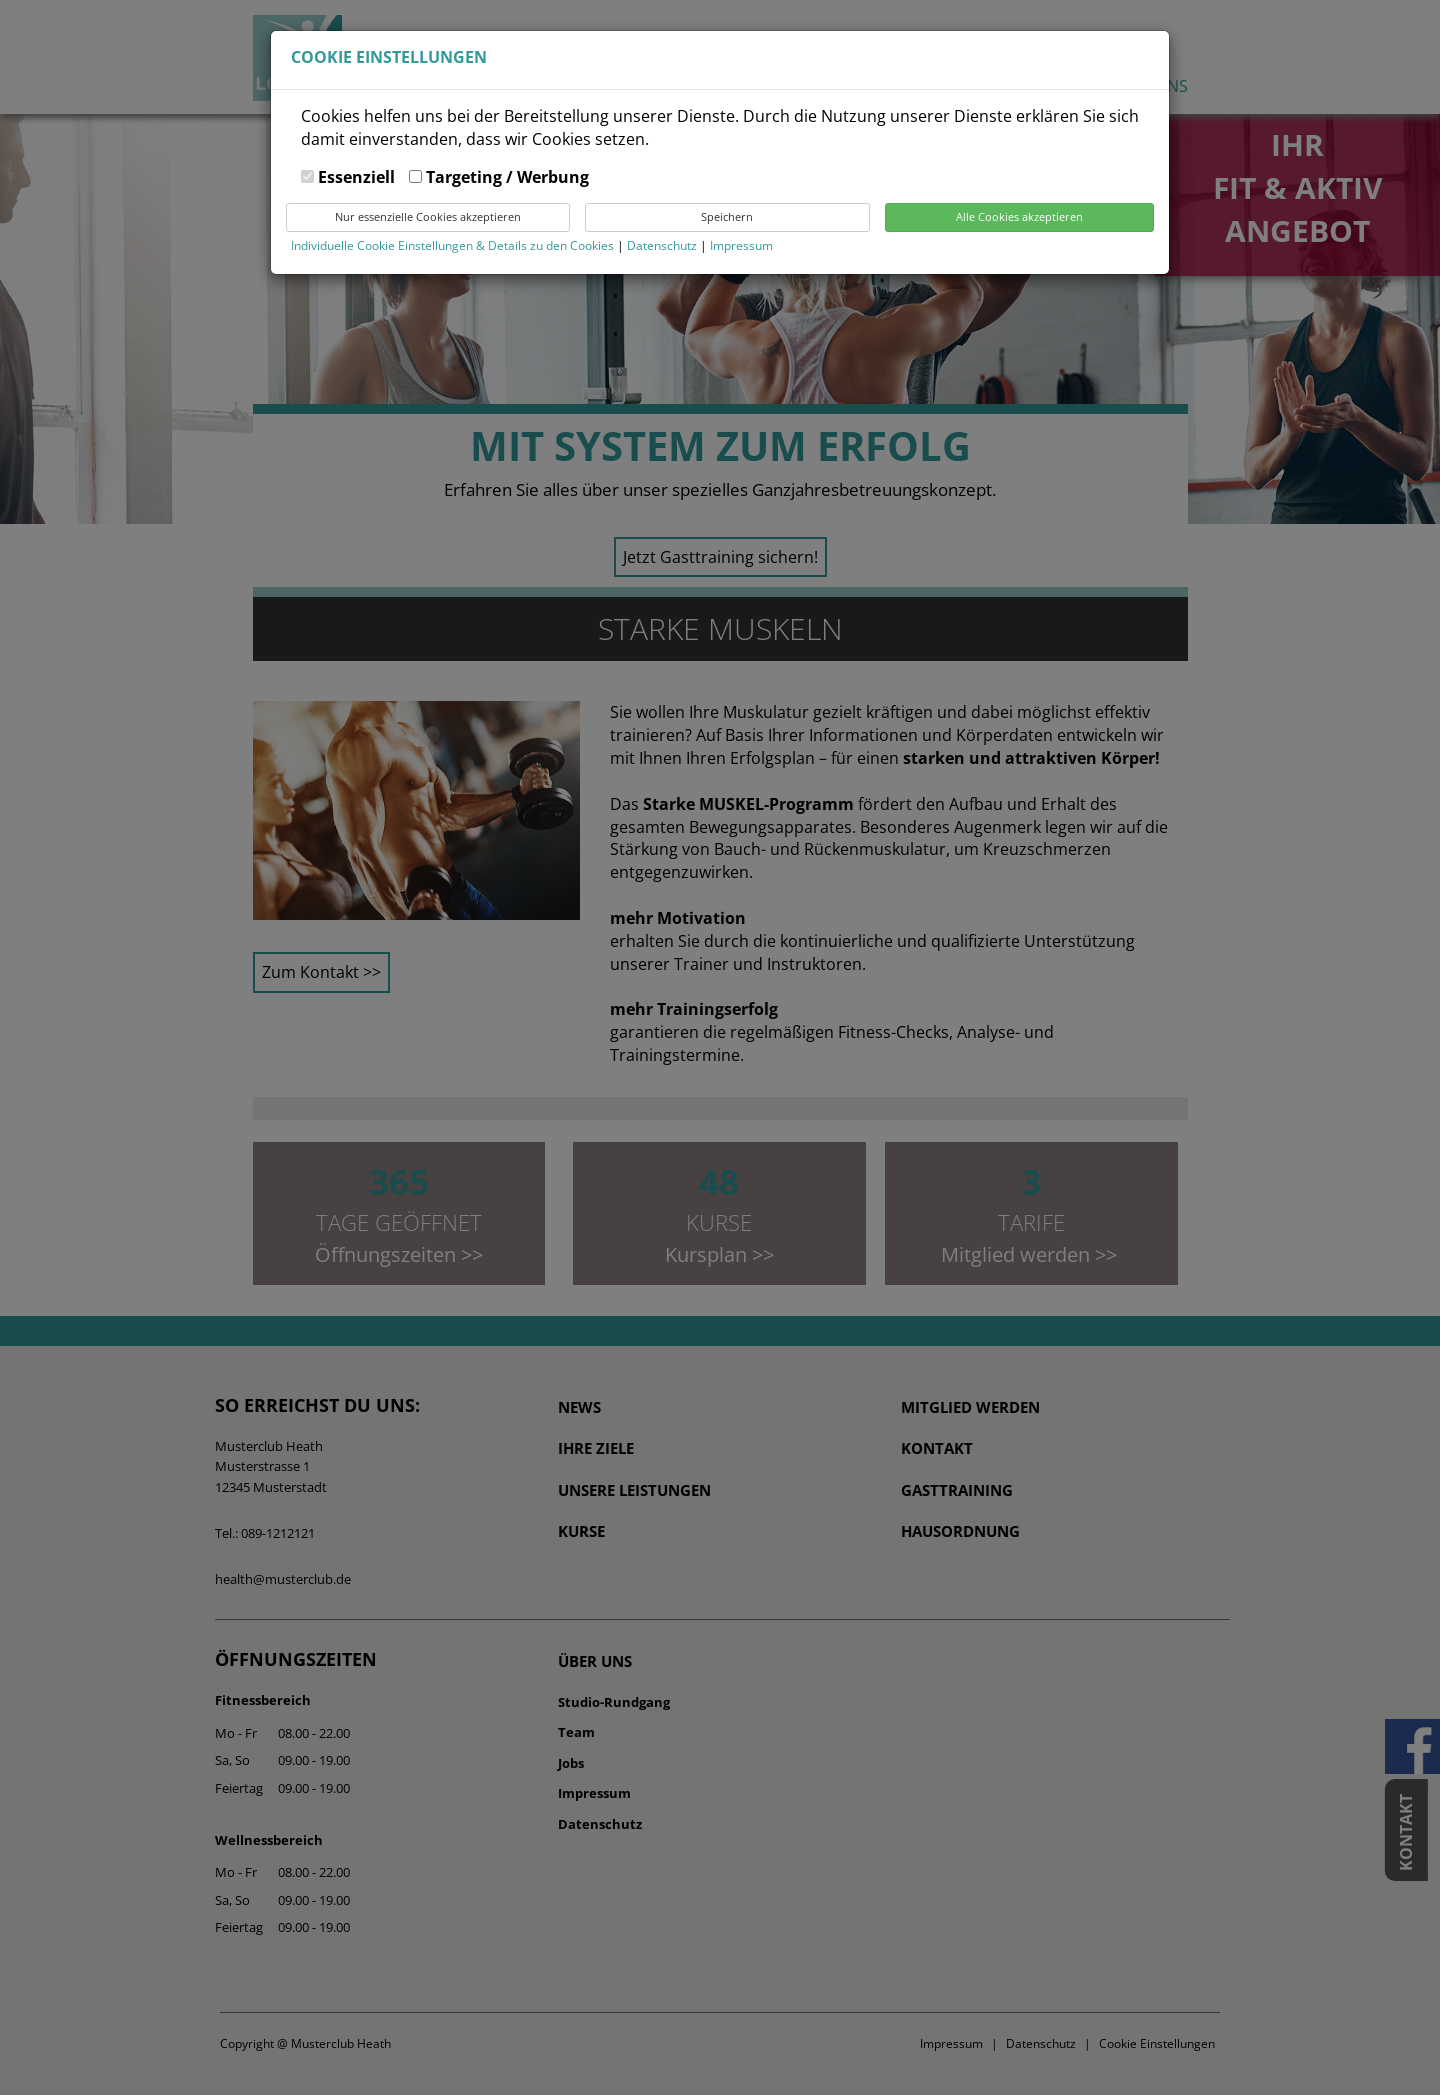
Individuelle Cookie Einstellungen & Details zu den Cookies (452, 245)
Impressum (741, 245)
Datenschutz (663, 245)
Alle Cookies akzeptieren (1019, 216)
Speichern (727, 216)
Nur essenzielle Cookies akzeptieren (428, 216)
